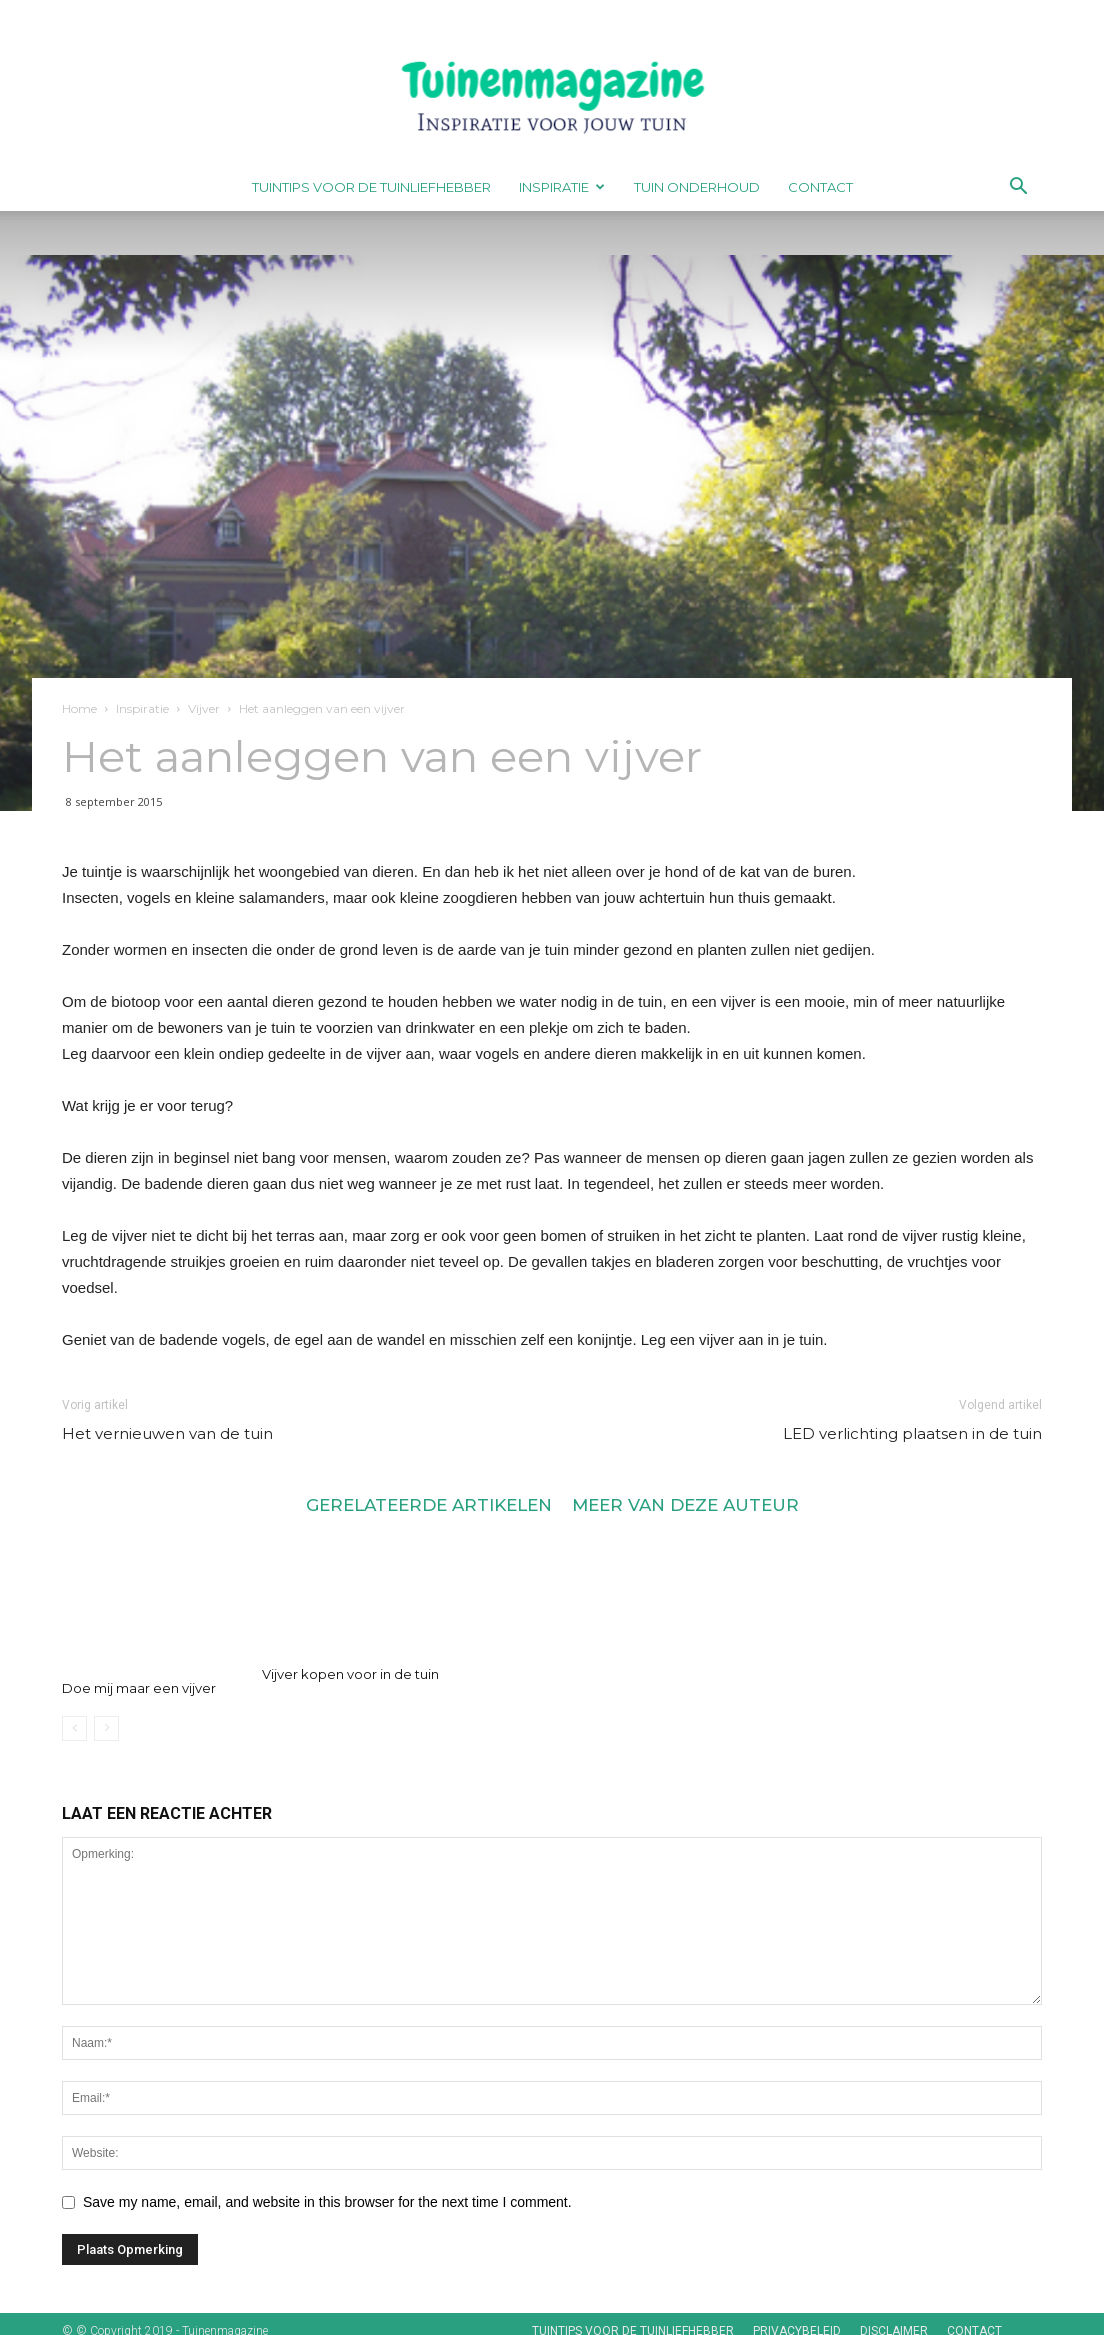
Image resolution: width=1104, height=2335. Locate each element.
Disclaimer (894, 2317)
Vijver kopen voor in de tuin (350, 1674)
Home (79, 708)
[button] (1018, 188)
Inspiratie (562, 187)
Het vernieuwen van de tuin (167, 1433)
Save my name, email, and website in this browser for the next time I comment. (327, 2188)
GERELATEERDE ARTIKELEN (429, 1504)
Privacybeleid (797, 2317)
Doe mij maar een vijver (139, 1674)
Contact (820, 187)
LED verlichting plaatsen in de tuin (912, 1433)
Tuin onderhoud (697, 187)
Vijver (204, 708)
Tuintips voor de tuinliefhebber (371, 187)
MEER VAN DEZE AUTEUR (685, 1504)
